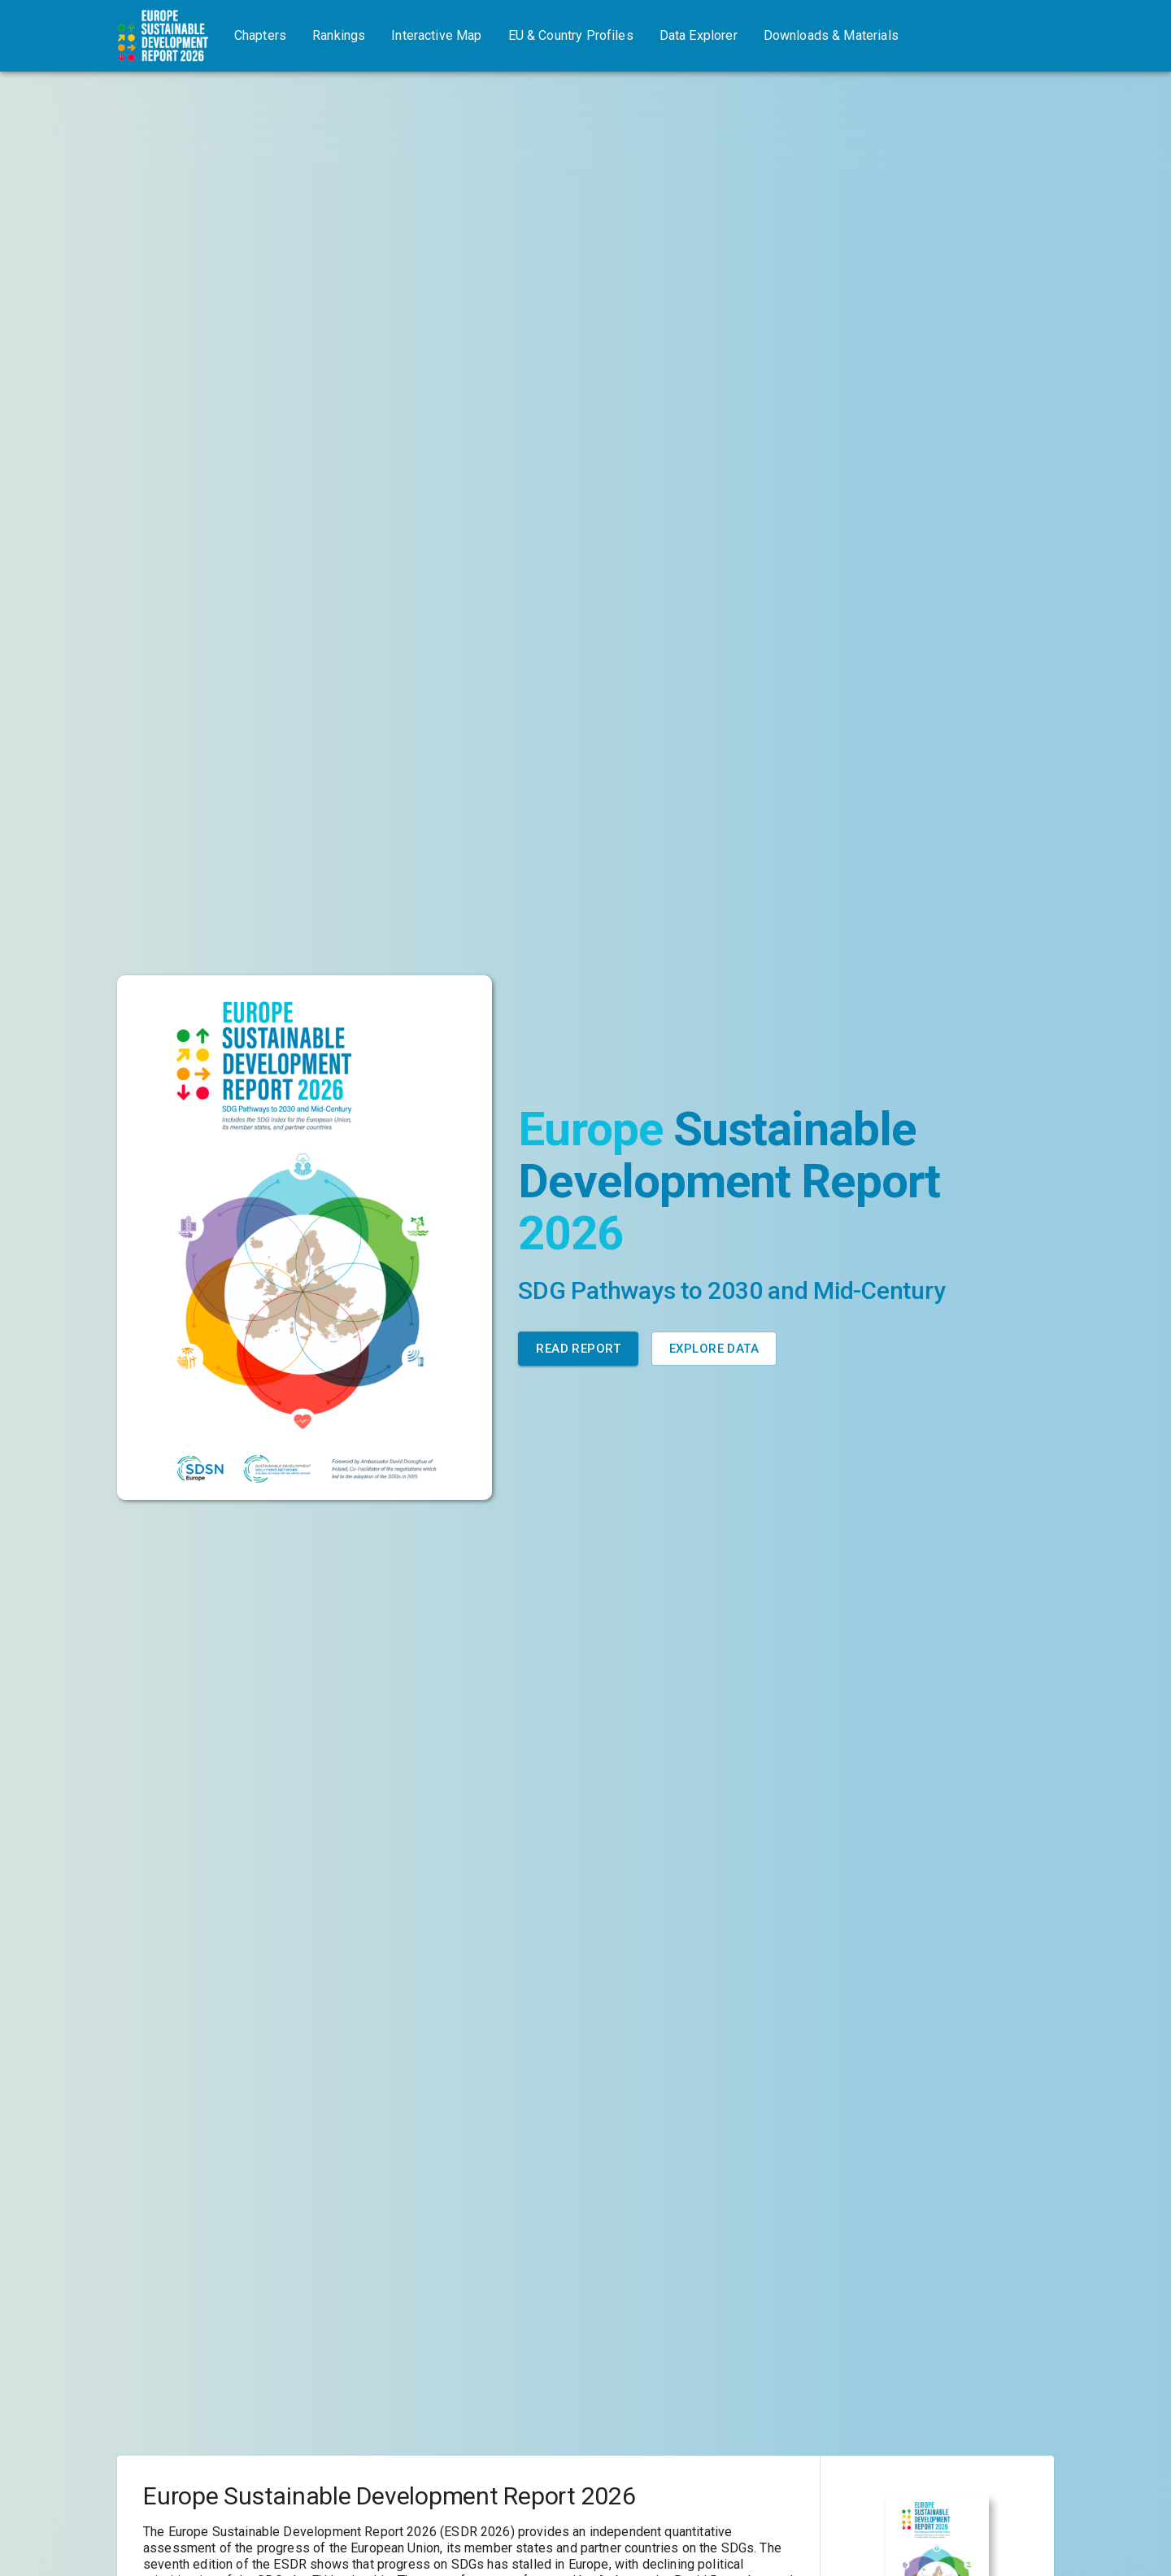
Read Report (578, 1349)
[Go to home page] (162, 36)
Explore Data (714, 1348)
